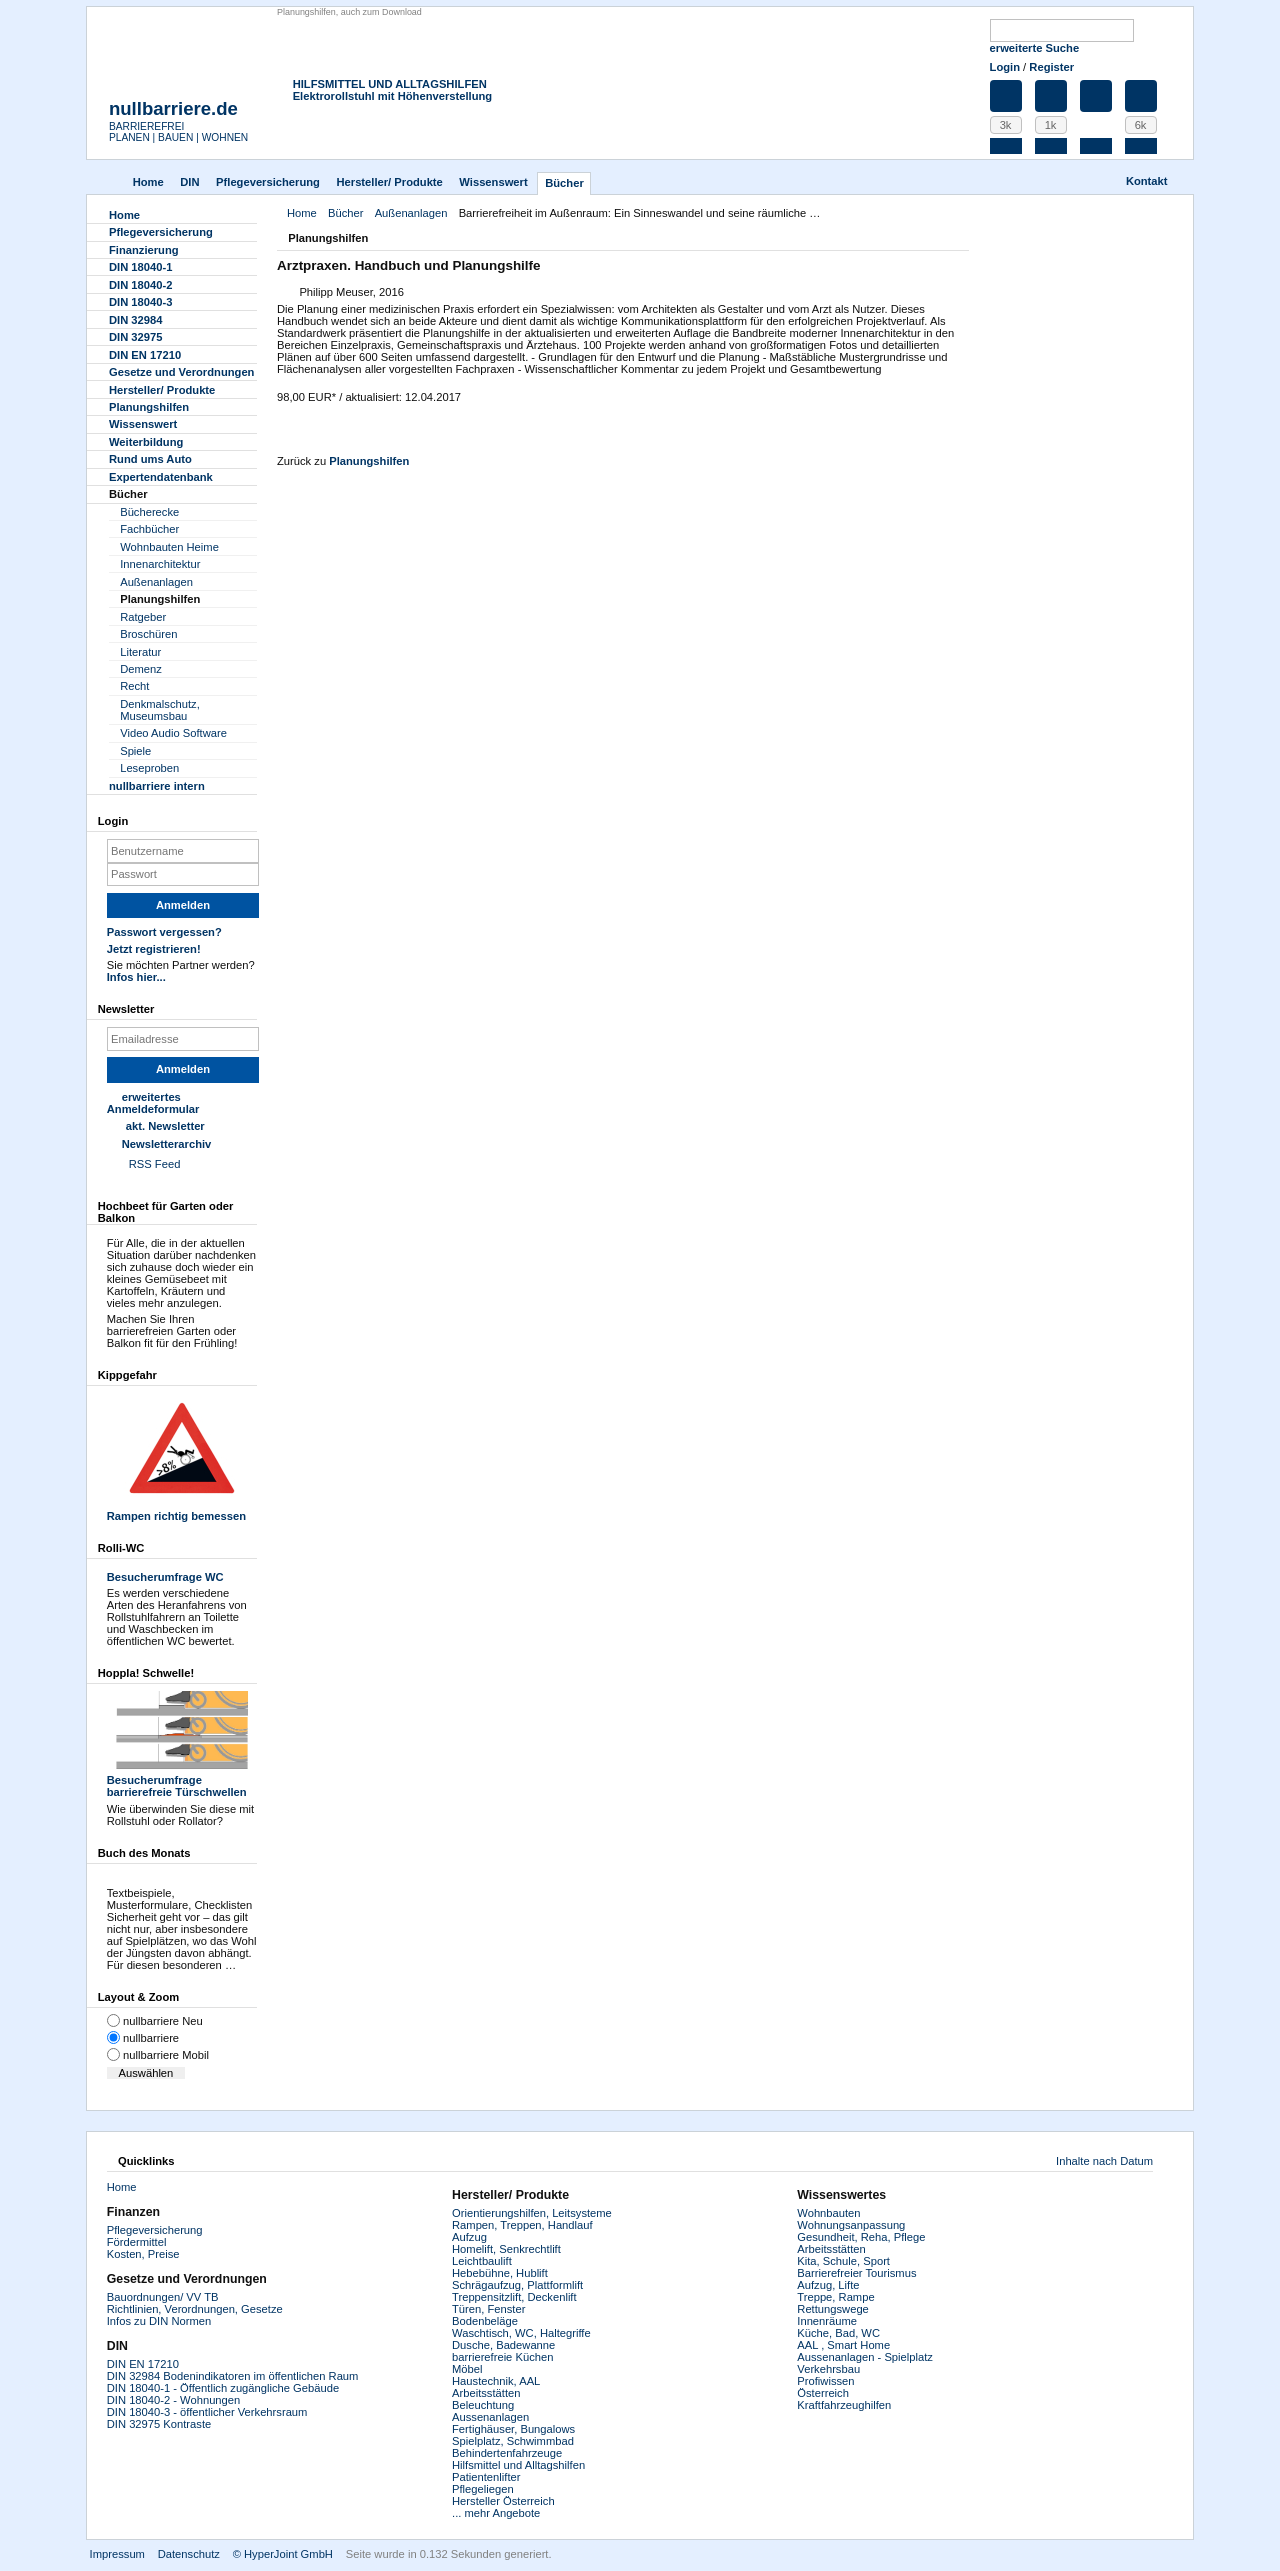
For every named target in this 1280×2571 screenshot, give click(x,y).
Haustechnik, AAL (496, 2381)
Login (1005, 67)
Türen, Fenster (488, 2309)
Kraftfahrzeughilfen (844, 2405)
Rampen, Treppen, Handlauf (522, 2225)
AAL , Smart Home (843, 2345)
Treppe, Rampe (835, 2297)
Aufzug (469, 2237)
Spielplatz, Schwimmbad (513, 2441)
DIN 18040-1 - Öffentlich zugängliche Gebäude (223, 2388)
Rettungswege (833, 2309)
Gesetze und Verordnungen (181, 372)
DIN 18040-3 (140, 302)
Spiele (135, 751)
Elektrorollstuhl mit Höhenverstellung (393, 96)
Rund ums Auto (150, 459)
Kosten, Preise (143, 2254)
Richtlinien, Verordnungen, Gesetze (195, 2309)
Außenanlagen (411, 213)
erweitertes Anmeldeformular (153, 1103)
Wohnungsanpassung (851, 2225)
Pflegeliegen (483, 2489)
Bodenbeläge (485, 2321)
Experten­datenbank (161, 477)
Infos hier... (136, 977)
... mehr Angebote (496, 2513)
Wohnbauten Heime (169, 547)
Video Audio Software (173, 733)
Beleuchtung (483, 2405)
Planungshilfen (369, 461)
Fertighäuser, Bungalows (513, 2429)
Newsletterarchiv (167, 1144)
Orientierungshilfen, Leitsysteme (532, 2213)
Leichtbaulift (482, 2261)
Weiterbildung (146, 442)
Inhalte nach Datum (1104, 2161)
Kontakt (1147, 181)
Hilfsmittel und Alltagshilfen (518, 2465)
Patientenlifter (486, 2477)
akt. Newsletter (165, 1126)
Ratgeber (143, 617)
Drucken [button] (957, 240)
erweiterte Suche (1035, 48)
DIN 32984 (136, 320)
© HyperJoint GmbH (283, 2554)
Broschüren (148, 634)
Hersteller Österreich (503, 2501)
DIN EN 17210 (145, 355)
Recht (134, 686)
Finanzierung (144, 250)
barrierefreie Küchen (502, 2357)
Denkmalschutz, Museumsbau (160, 710)
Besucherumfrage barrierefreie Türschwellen (182, 1744)
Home (148, 182)
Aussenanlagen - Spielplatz (865, 2357)
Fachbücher (149, 529)
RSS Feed (155, 1164)
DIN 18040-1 (140, 267)
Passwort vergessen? (164, 932)
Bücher (564, 183)
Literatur (140, 652)
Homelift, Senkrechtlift (506, 2249)
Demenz (141, 669)
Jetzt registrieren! (154, 949)
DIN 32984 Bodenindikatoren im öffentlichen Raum (233, 2376)
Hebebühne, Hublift (500, 2273)
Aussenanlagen (490, 2417)
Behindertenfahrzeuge (507, 2453)
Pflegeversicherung (155, 2230)
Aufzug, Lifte (828, 2285)
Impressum (117, 2554)
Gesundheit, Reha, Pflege (861, 2237)
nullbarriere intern (157, 786)
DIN (189, 182)
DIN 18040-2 (140, 285)
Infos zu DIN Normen (159, 2321)
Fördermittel (137, 2242)
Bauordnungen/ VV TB (163, 2297)
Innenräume (827, 2321)
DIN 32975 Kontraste (159, 2424)
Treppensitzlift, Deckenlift (514, 2297)
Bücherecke (149, 512)
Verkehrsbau (828, 2369)
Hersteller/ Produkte (389, 182)
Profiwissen (825, 2381)
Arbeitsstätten (486, 2393)
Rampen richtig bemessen (182, 1457)
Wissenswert (493, 182)
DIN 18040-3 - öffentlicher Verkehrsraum (207, 2412)
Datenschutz (189, 2554)
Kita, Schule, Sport (843, 2261)
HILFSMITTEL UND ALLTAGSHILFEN (390, 84)
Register (1051, 67)
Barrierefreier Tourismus (856, 2273)
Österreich (823, 2393)
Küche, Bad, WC (838, 2333)
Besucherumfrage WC (165, 1577)
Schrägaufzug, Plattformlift (517, 2285)
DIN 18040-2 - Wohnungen (174, 2400)
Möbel (467, 2369)
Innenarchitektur (160, 564)
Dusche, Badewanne (503, 2345)
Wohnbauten (828, 2213)
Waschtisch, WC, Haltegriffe (521, 2333)
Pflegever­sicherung (268, 182)
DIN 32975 (136, 337)
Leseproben (149, 768)
